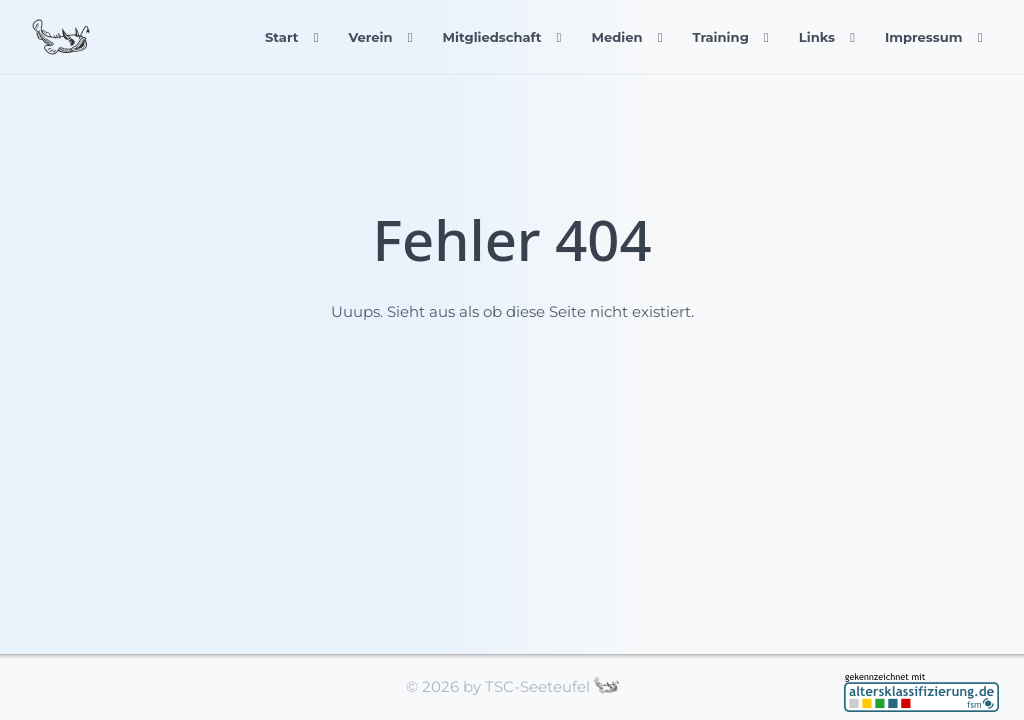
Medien (616, 37)
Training (720, 37)
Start (281, 37)
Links (817, 37)
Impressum (924, 37)
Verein (370, 37)
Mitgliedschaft (492, 37)
